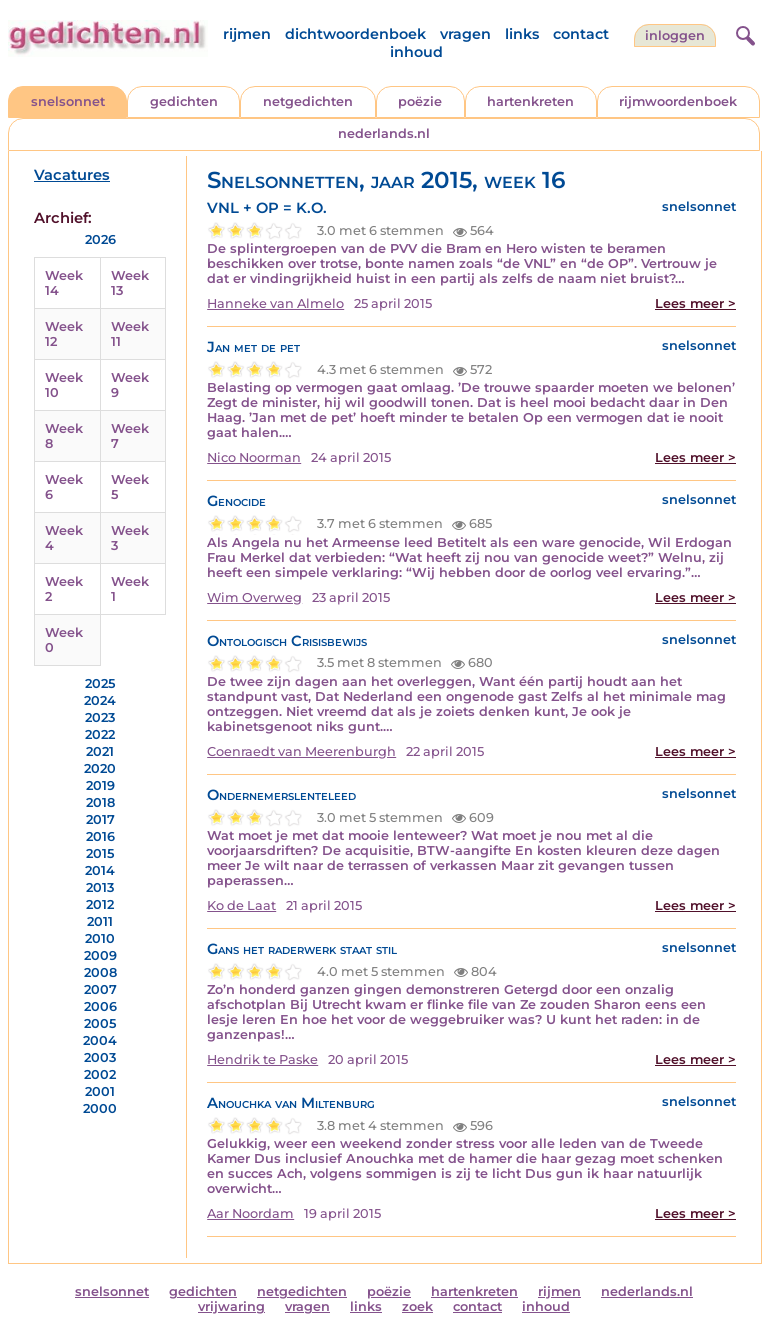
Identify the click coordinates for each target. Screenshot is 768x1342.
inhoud (416, 52)
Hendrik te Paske (262, 1059)
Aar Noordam (250, 1213)
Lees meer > (695, 303)
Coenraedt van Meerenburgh (301, 751)
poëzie (420, 101)
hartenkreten (530, 101)
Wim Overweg (254, 597)
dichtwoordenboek (355, 34)
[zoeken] (743, 33)
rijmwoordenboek (678, 101)
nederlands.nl (384, 133)
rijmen (247, 34)
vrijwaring (231, 1306)
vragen (465, 34)
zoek (417, 1306)
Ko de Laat (241, 905)
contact (581, 34)
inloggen (675, 35)
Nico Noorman (254, 457)
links (522, 34)
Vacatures (72, 175)
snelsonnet (68, 101)
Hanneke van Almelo (275, 303)
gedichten (184, 101)
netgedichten (308, 101)
